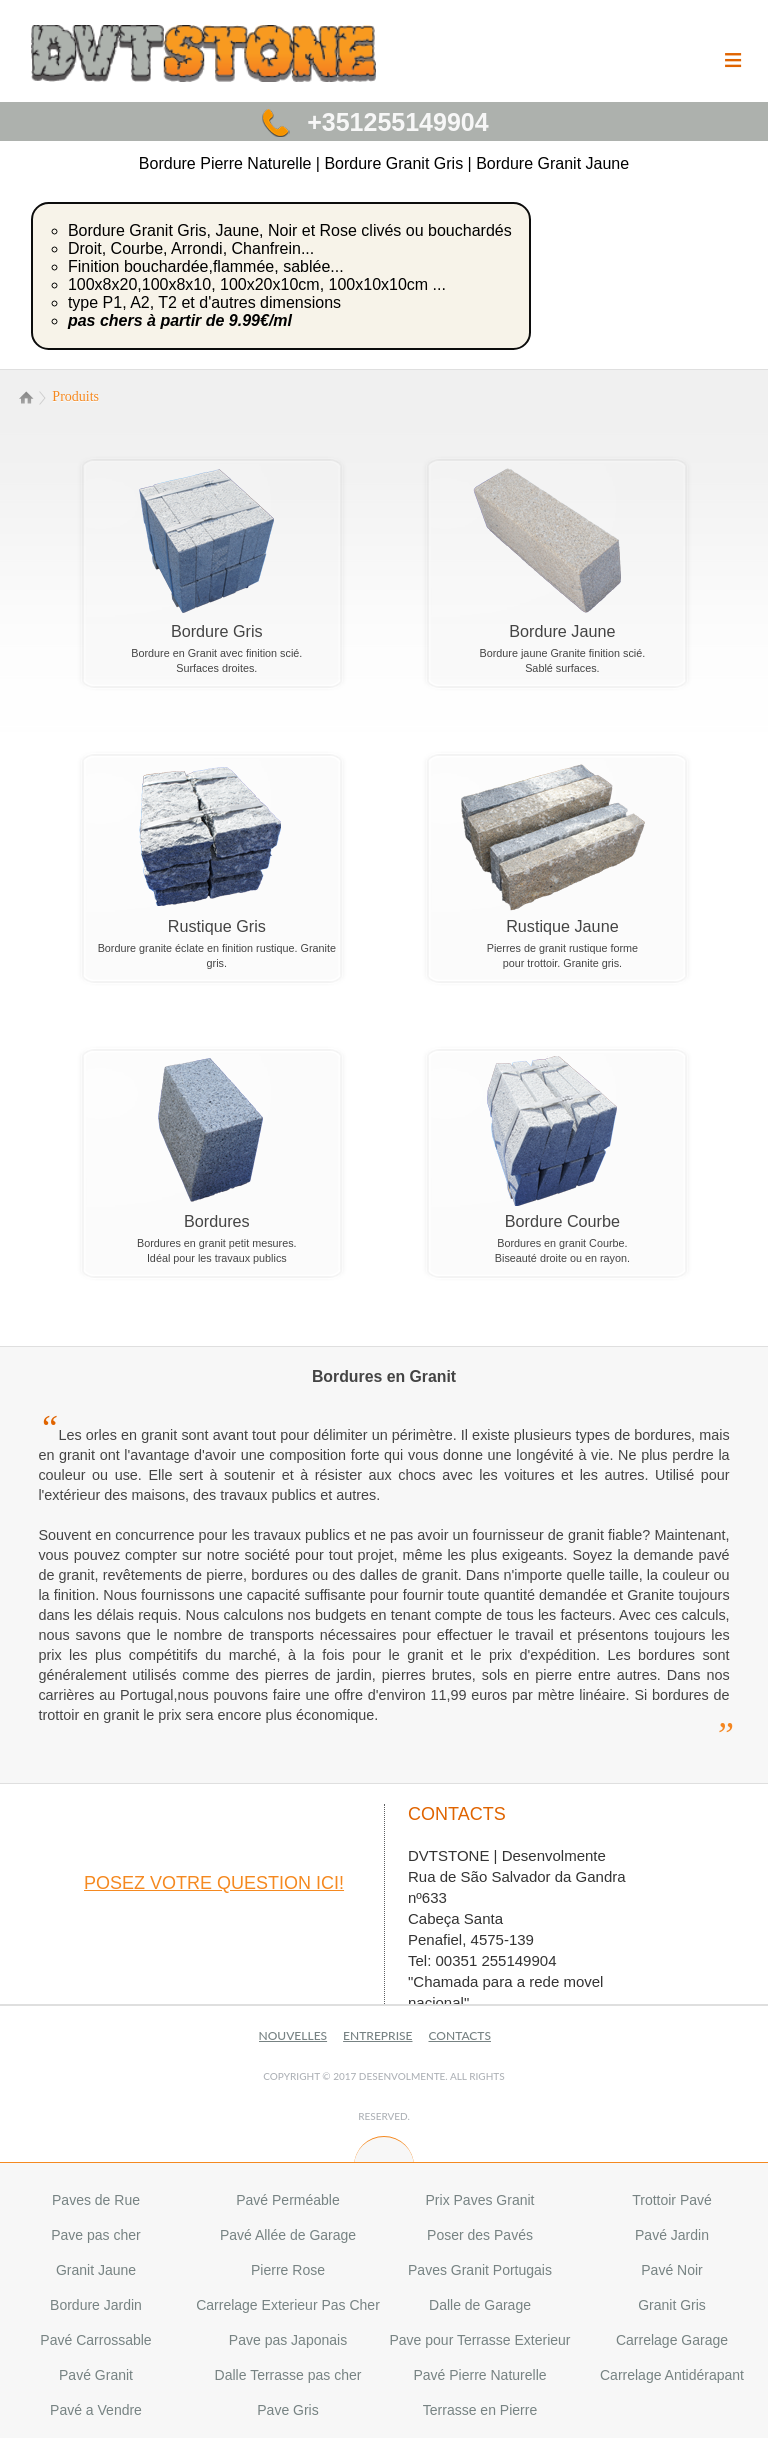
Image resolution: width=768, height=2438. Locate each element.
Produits (75, 397)
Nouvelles (293, 2035)
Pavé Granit (96, 2375)
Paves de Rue (96, 2200)
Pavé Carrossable (95, 2340)
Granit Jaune (96, 2270)
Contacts (460, 2035)
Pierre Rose (288, 2270)
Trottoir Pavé (672, 2200)
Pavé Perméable (288, 2200)
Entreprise (377, 2035)
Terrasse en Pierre (480, 2410)
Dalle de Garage (480, 2305)
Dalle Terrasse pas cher (288, 2375)
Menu (733, 74)
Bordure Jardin (96, 2305)
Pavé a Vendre (96, 2410)
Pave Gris (287, 2410)
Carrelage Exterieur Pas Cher (288, 2305)
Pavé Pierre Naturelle (479, 2375)
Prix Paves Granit (480, 2200)
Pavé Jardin (672, 2235)
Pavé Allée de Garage (288, 2235)
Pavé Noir (671, 2270)
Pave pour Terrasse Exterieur (479, 2340)
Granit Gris (672, 2305)
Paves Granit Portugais (480, 2270)
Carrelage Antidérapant (672, 2375)
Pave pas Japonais (288, 2340)
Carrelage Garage (672, 2340)
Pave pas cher (96, 2235)
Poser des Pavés (480, 2235)
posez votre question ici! (214, 1883)
